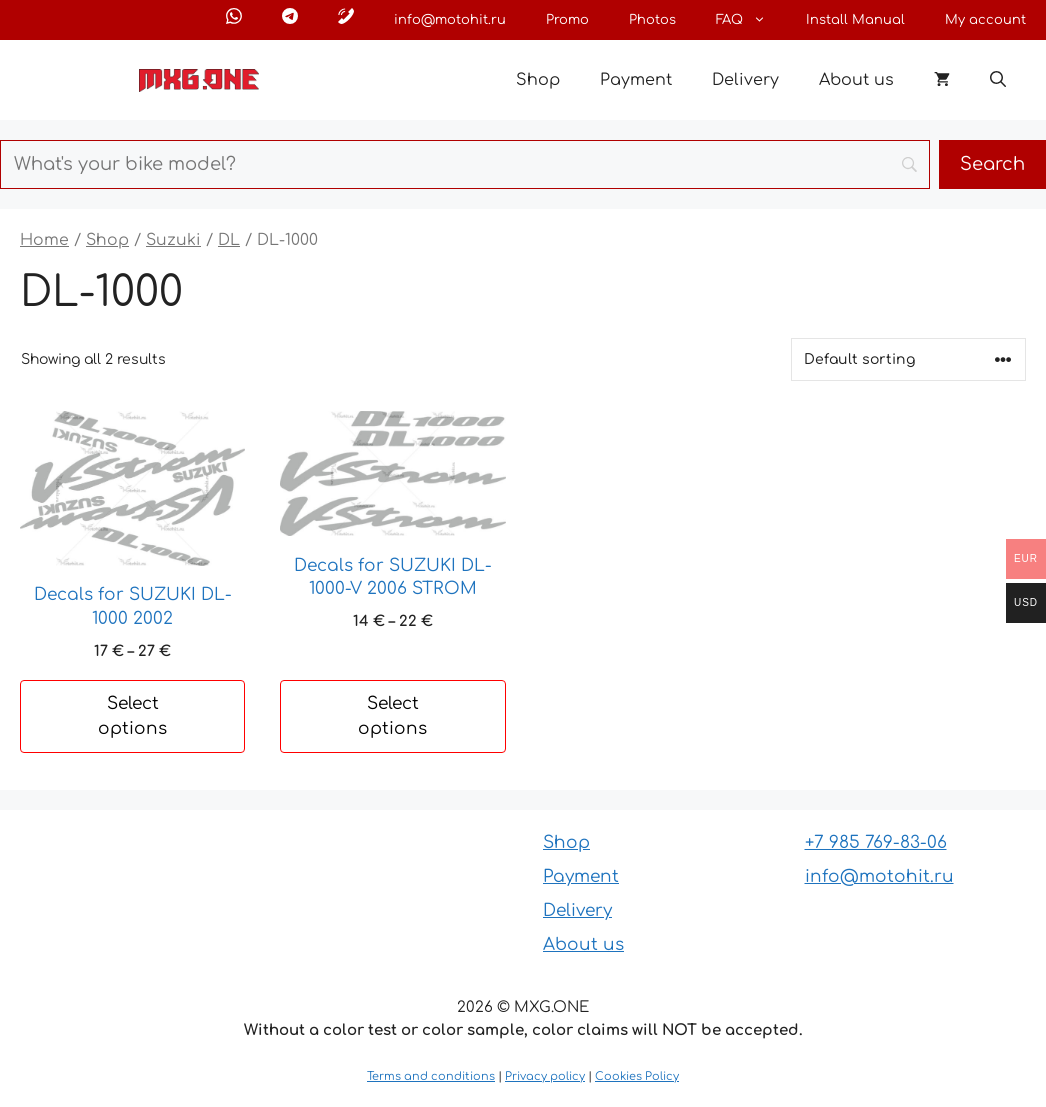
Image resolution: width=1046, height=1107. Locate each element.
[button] (998, 80)
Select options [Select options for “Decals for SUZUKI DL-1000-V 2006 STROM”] (392, 716)
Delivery (745, 80)
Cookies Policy (637, 1076)
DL (229, 240)
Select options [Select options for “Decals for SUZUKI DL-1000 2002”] (132, 716)
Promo (567, 20)
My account (985, 20)
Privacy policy (545, 1076)
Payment (636, 80)
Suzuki (173, 240)
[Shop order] (908, 359)
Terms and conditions (431, 1076)
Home (44, 240)
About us (856, 80)
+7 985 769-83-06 (876, 842)
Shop (538, 80)
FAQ (751, 20)
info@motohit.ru (450, 20)
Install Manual (855, 20)
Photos (652, 20)
